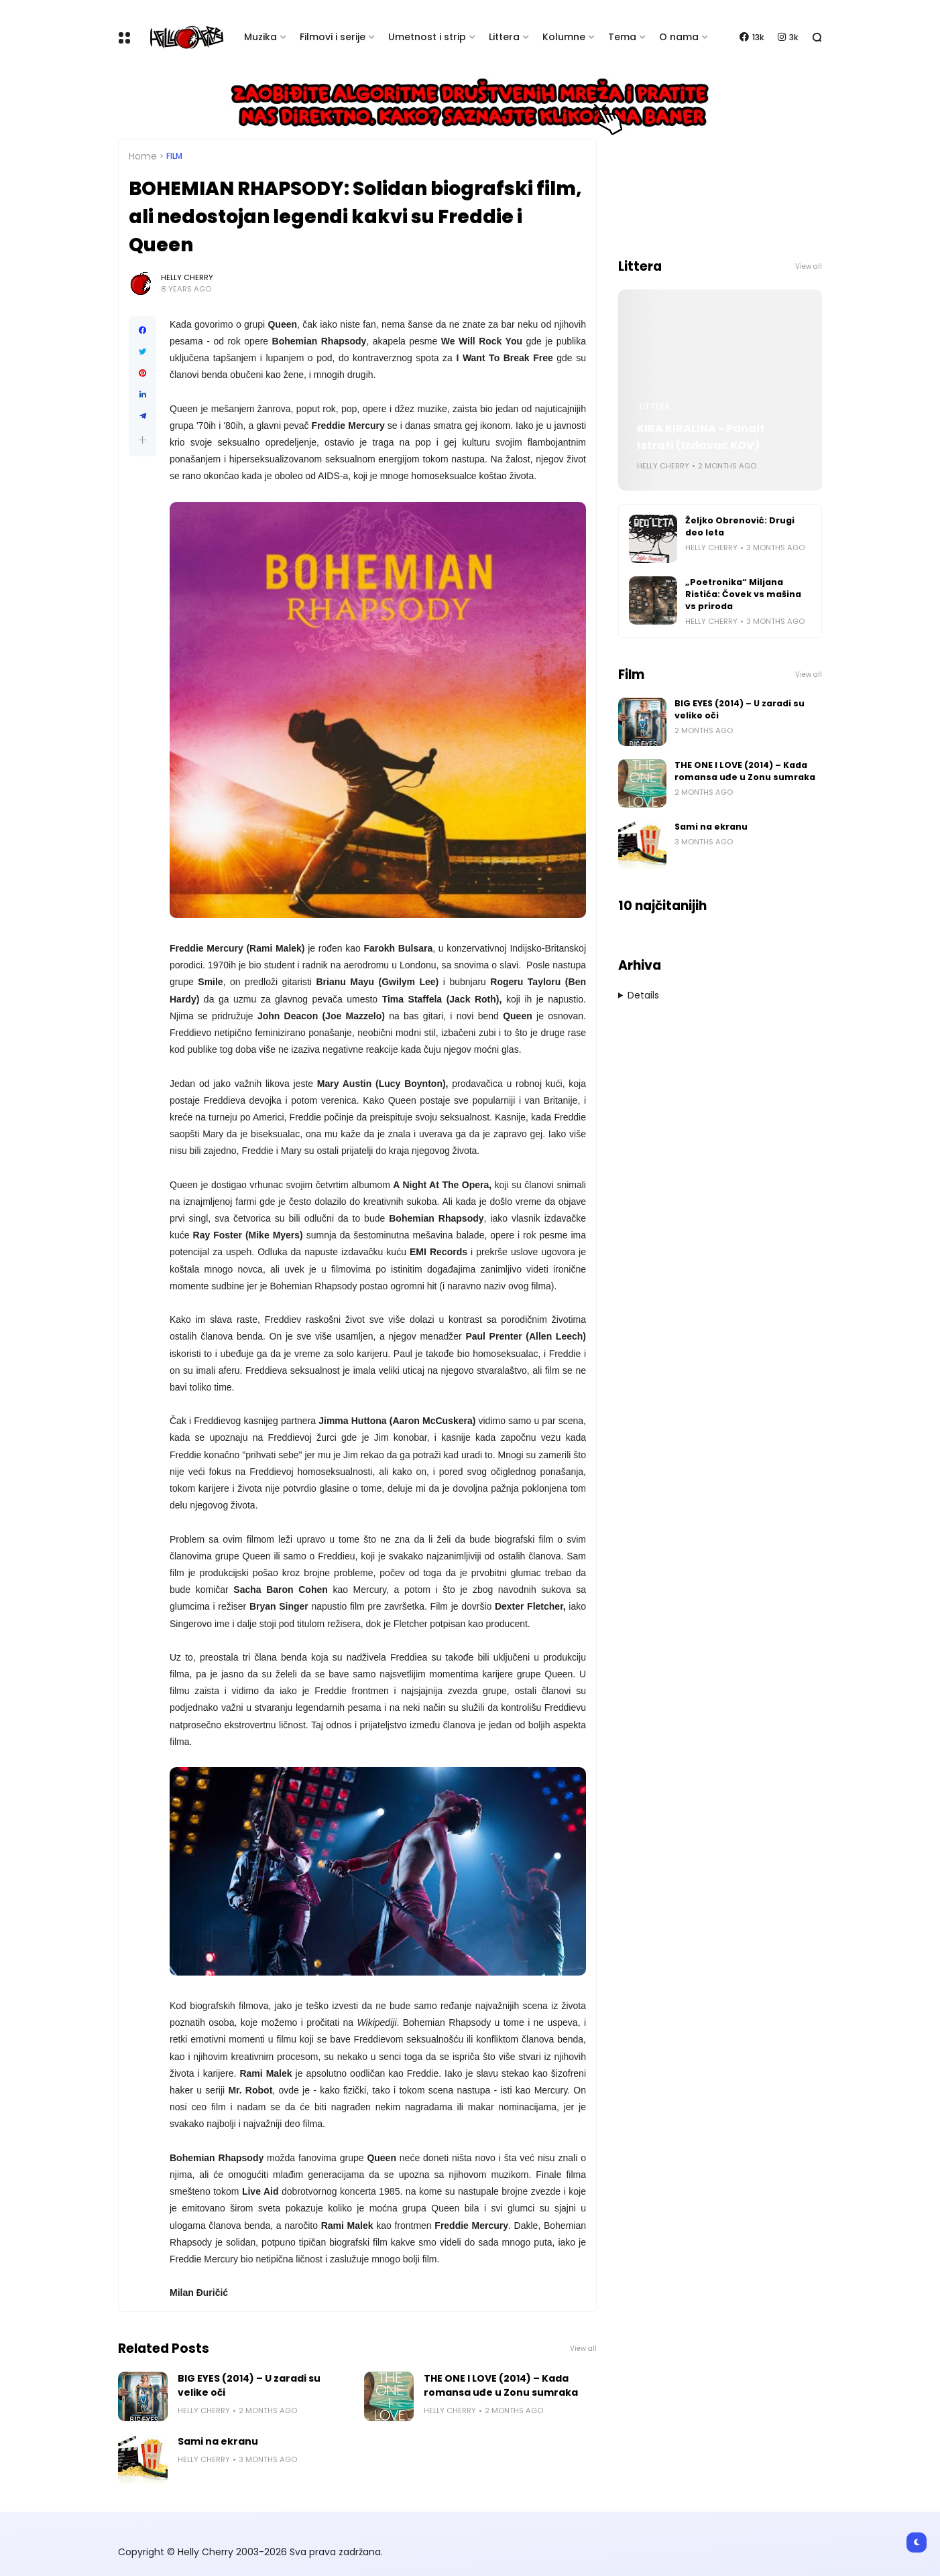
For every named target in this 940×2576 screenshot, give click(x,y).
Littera (504, 37)
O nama (679, 37)
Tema (622, 37)
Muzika (260, 37)
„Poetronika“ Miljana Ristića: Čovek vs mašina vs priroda (743, 594)
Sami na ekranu (218, 2441)
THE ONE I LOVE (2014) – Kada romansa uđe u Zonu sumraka (501, 2385)
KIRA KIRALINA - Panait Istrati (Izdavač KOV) (701, 437)
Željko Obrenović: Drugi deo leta (740, 526)
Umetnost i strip (427, 37)
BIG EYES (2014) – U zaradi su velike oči (249, 2385)
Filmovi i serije (332, 37)
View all (583, 2348)
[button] (142, 440)
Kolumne (563, 37)
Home (143, 156)
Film (174, 156)
